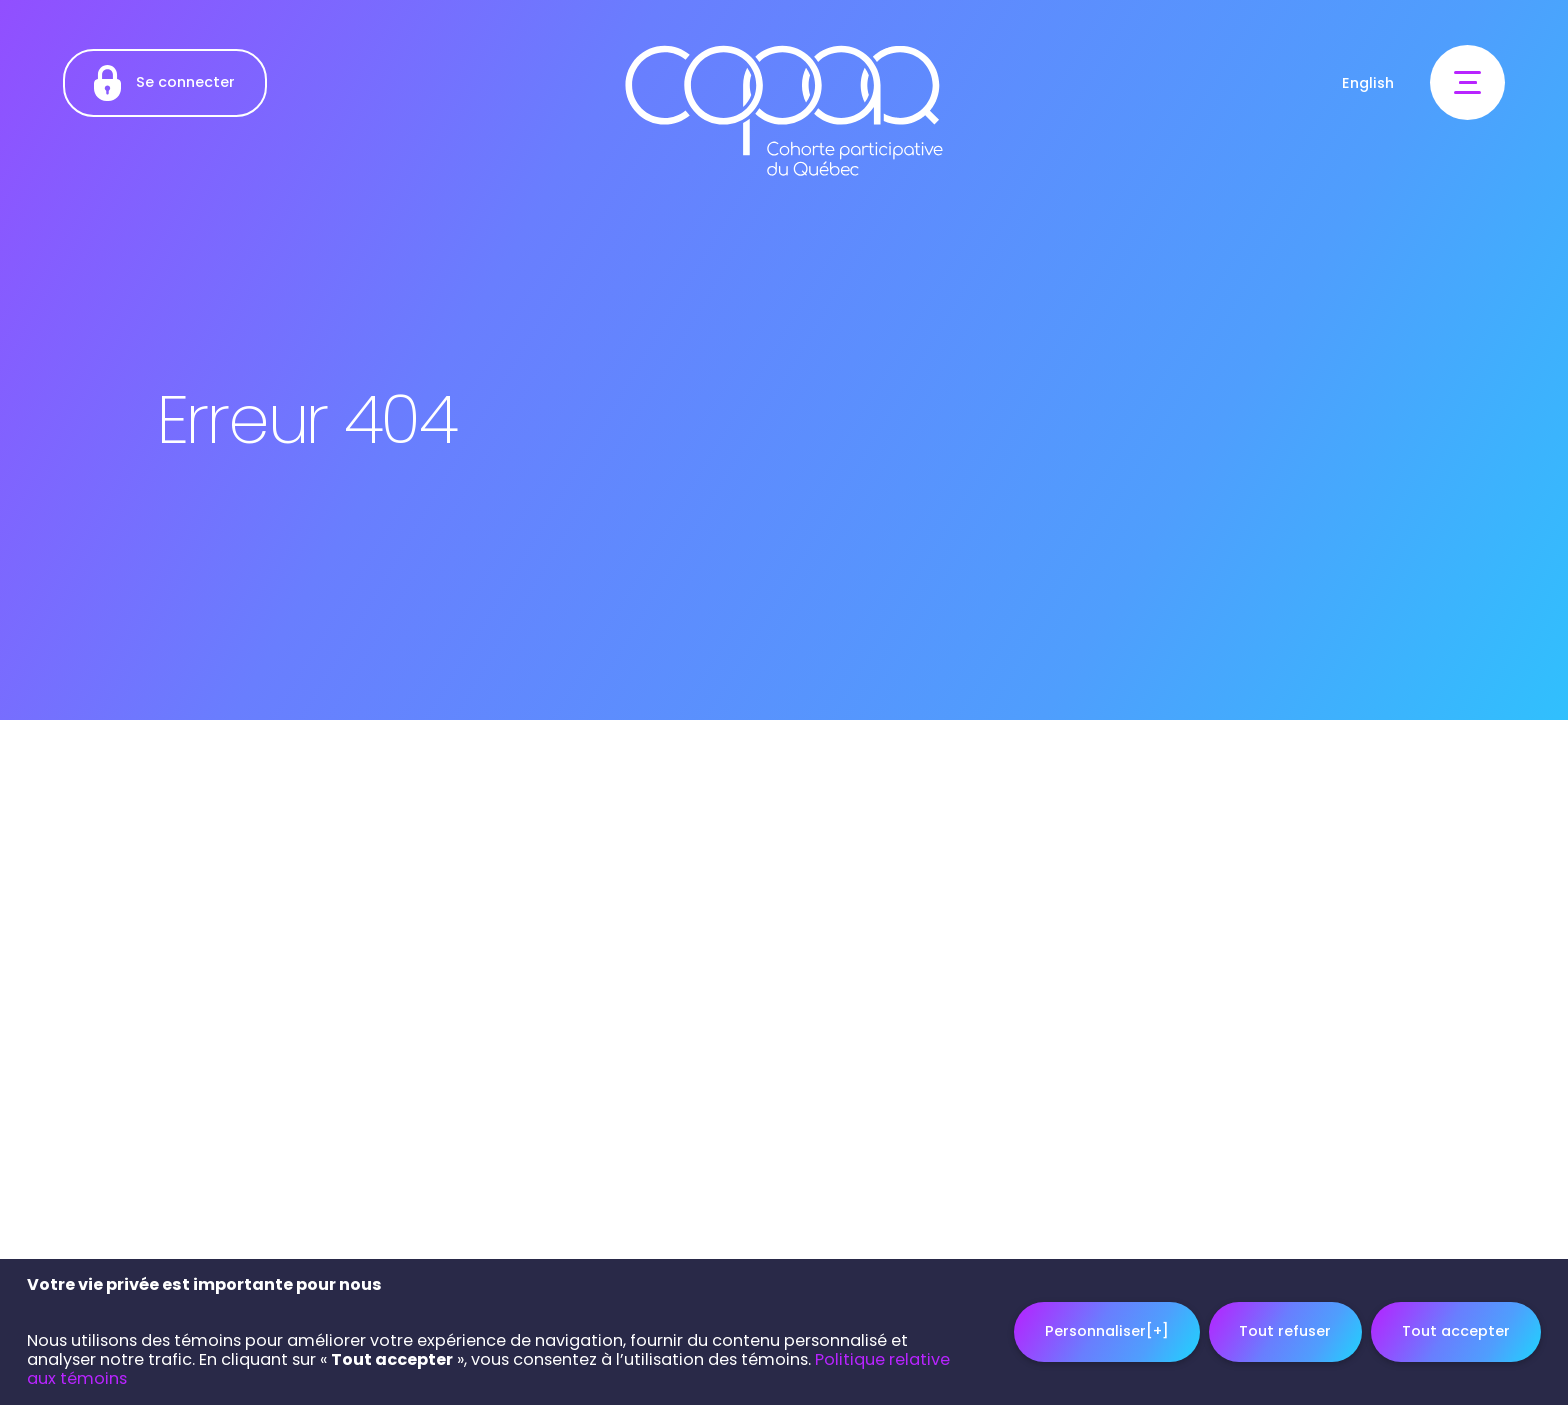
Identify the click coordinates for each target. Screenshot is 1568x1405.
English (1368, 83)
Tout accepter (1456, 1328)
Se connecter (164, 83)
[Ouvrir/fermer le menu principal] (1467, 82)
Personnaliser (1107, 1328)
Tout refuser (1285, 1328)
